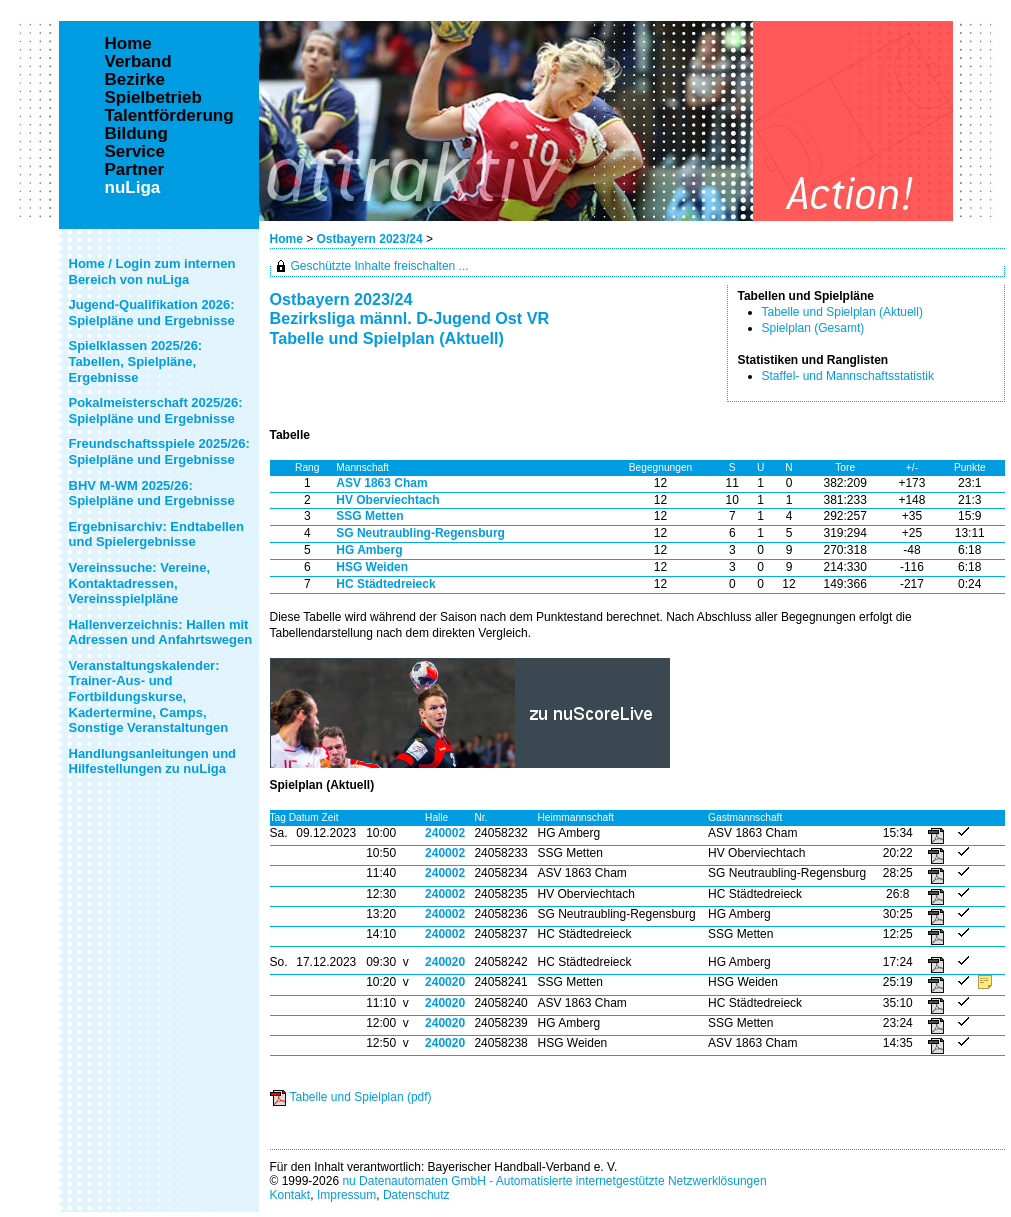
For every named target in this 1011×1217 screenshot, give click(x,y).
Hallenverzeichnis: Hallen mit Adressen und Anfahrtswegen (161, 632)
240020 (445, 962)
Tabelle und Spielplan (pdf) (361, 1097)
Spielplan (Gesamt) (813, 328)
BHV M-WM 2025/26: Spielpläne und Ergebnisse (152, 493)
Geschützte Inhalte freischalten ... (380, 266)
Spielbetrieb (153, 98)
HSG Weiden (372, 567)
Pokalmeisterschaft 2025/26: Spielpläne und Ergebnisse (156, 410)
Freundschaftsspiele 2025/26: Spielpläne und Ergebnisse (159, 451)
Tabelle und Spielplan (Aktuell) (842, 312)
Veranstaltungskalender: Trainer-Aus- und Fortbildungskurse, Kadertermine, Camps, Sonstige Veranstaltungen (149, 696)
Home (286, 239)
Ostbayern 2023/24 (371, 239)
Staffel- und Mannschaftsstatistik (848, 376)
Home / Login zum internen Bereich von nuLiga (152, 271)
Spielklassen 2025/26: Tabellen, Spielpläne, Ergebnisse (136, 361)
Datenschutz (416, 1195)
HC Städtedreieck (385, 584)
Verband (138, 62)
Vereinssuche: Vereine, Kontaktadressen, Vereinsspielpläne (140, 583)
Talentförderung (169, 116)
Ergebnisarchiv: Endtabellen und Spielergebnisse (157, 534)
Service (135, 152)
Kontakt (290, 1195)
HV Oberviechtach (387, 500)
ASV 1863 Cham (381, 483)
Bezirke (135, 80)
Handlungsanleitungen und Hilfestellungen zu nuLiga (153, 761)
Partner (135, 170)
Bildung (136, 134)
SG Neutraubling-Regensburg (420, 533)
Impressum (346, 1195)
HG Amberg (369, 550)
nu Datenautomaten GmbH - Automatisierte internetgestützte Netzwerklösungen (554, 1181)
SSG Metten (369, 516)
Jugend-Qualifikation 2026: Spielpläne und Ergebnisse (152, 312)
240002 (445, 833)
